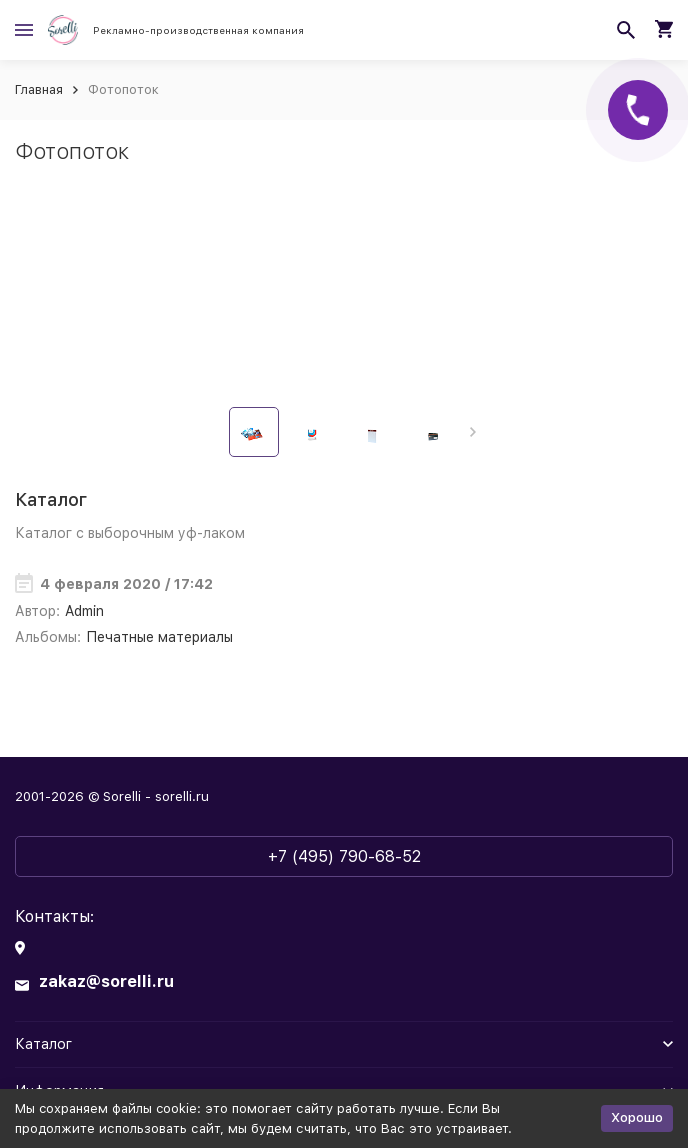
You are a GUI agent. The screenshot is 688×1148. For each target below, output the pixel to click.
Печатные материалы (159, 637)
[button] (472, 432)
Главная (39, 89)
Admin (84, 611)
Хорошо (637, 1117)
